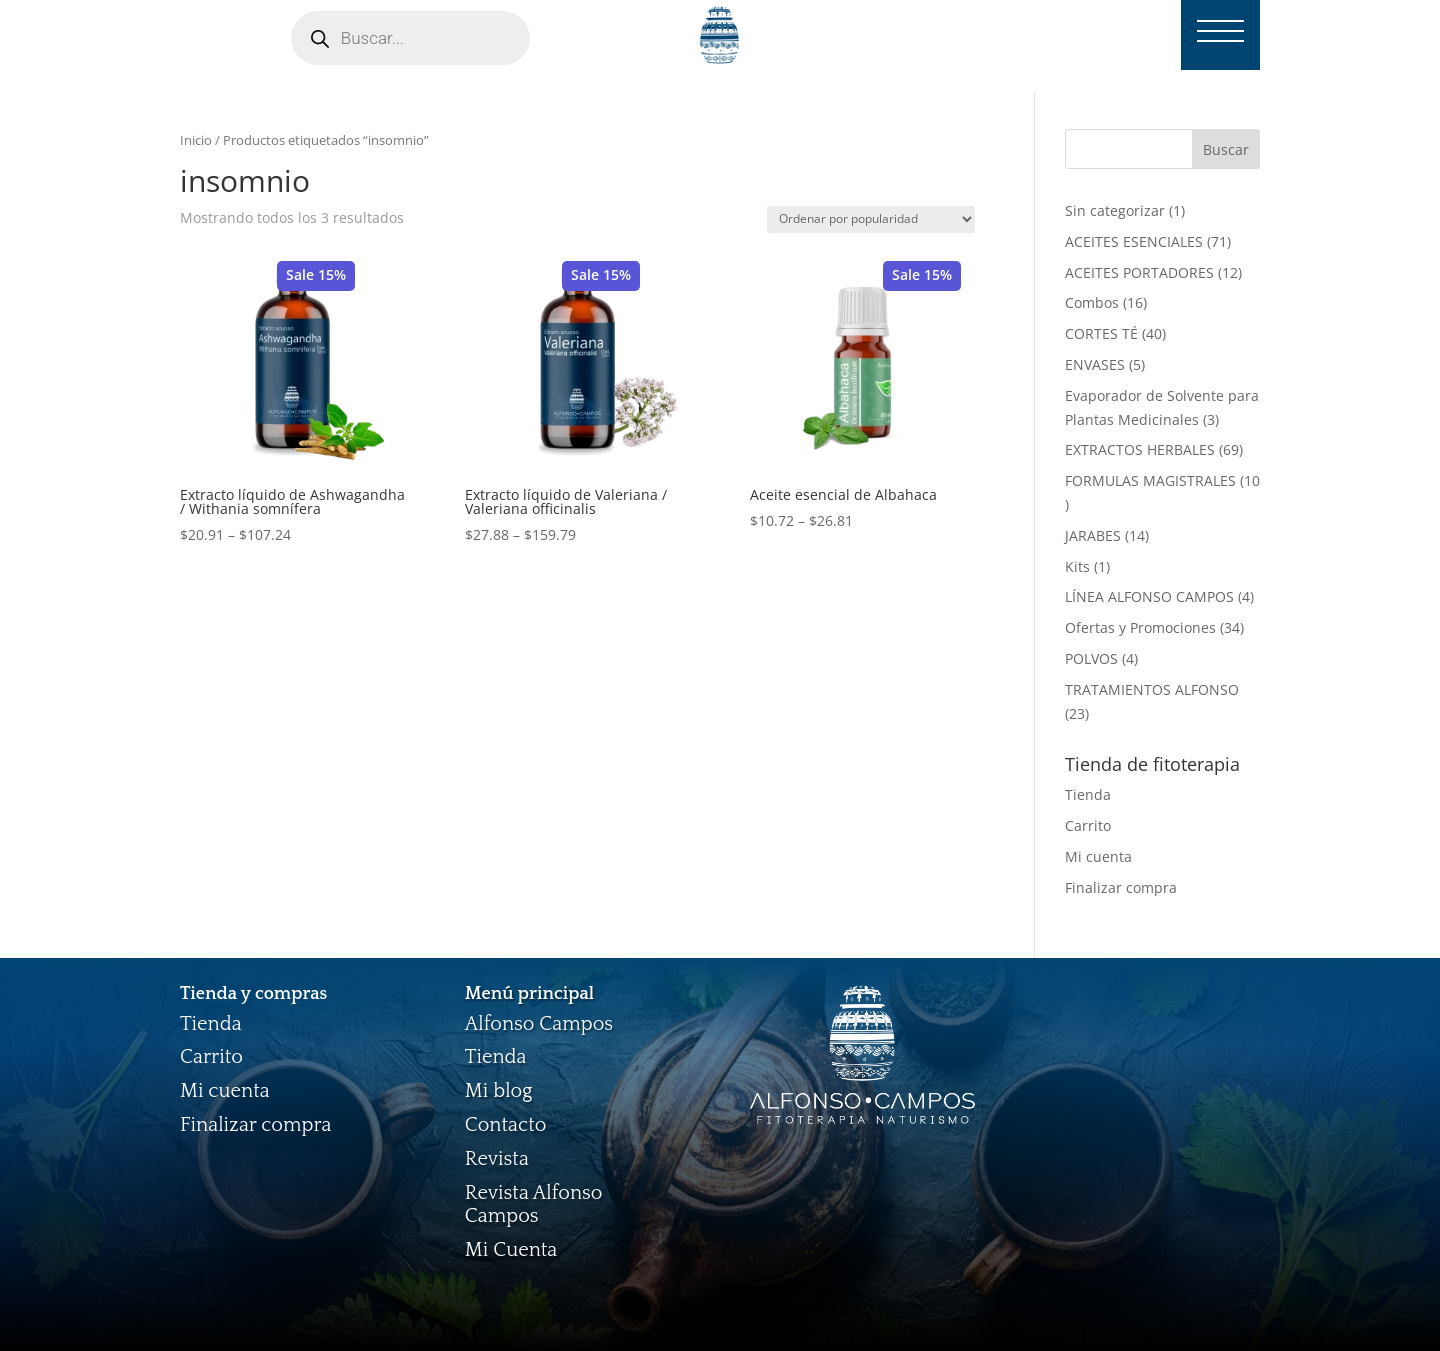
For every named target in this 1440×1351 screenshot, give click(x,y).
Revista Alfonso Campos (534, 1205)
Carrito (1088, 825)
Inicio (196, 140)
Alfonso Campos (539, 1024)
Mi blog (499, 1091)
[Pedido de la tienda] (871, 219)
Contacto (506, 1125)
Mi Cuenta (511, 1250)
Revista (497, 1159)
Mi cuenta (1098, 856)
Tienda (1088, 794)
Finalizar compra (1121, 887)
